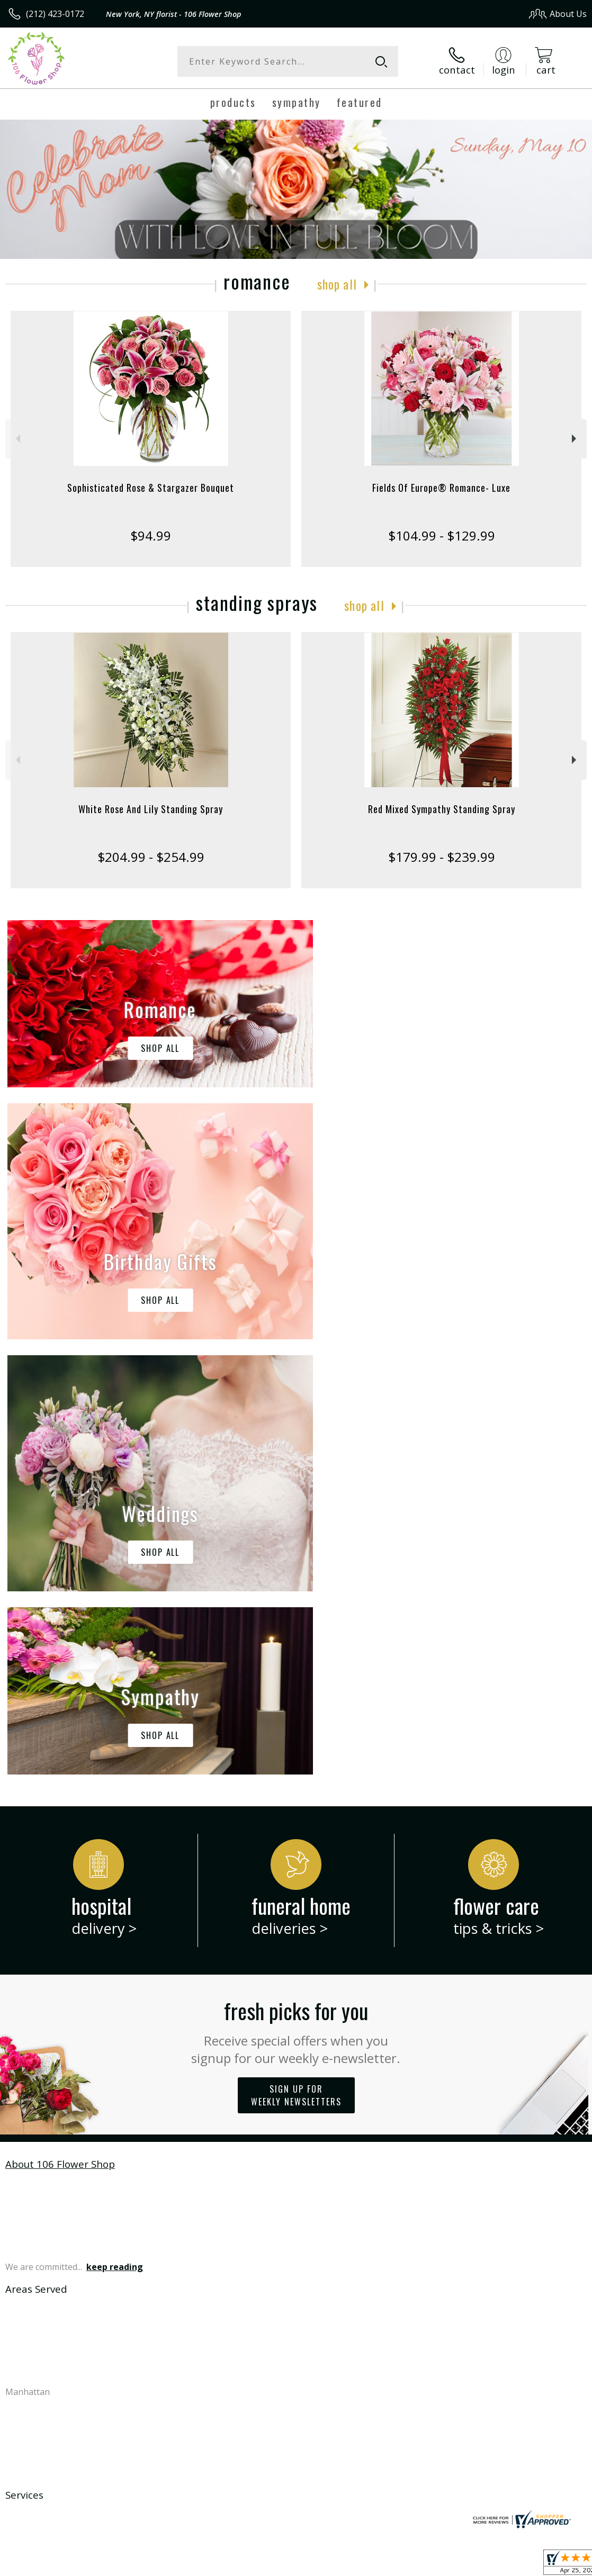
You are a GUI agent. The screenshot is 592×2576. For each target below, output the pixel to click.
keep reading (114, 1832)
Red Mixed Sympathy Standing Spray (441, 809)
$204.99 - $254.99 (150, 857)
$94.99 (150, 535)
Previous (16, 438)
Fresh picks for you (296, 1596)
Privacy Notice (408, 2565)
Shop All (336, 283)
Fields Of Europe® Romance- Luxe (441, 487)
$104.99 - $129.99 (441, 535)
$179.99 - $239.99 (441, 857)
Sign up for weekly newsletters (296, 1660)
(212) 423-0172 (55, 14)
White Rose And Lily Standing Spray (150, 809)
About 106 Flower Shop (60, 1728)
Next (575, 438)
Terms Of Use (346, 2565)
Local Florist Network (482, 2565)
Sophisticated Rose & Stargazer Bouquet (150, 487)
